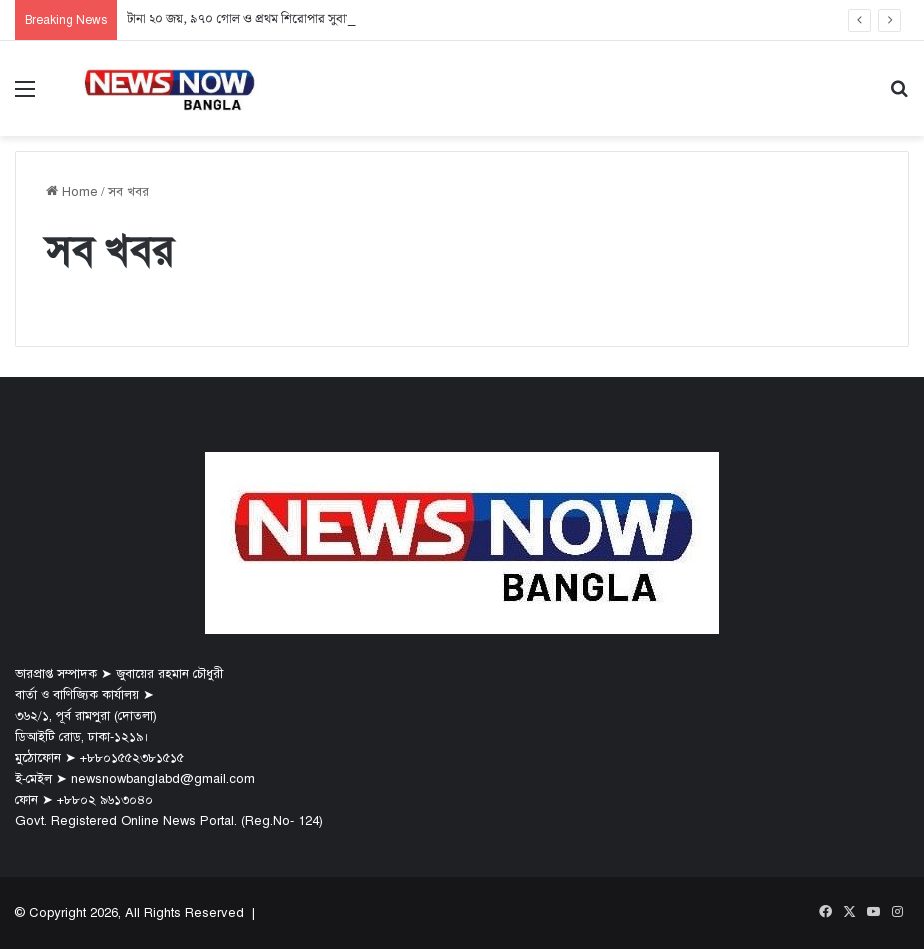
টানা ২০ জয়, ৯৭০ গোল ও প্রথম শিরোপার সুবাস (240, 19)
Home (72, 192)
